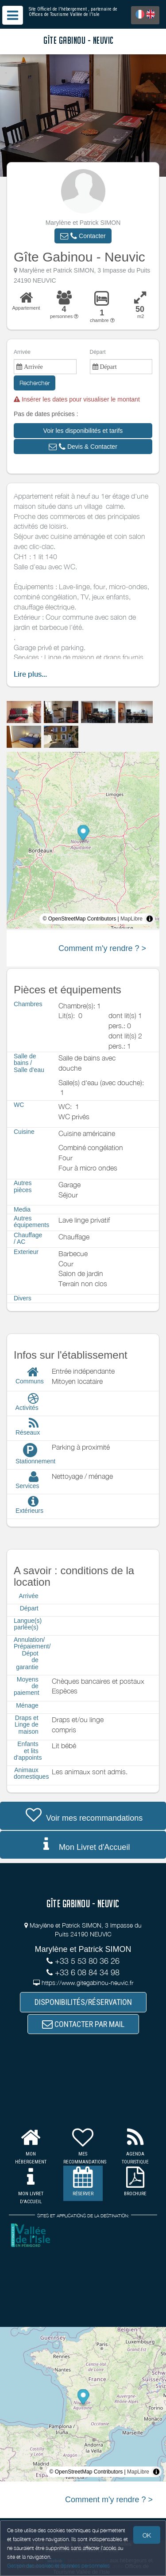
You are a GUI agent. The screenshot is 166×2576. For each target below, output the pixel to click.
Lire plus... (30, 674)
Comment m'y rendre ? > (102, 948)
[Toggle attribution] (149, 918)
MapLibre (131, 919)
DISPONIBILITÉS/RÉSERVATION (83, 2002)
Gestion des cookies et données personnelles (58, 2565)
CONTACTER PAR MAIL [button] (83, 2024)
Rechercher (34, 382)
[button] (82, 235)
